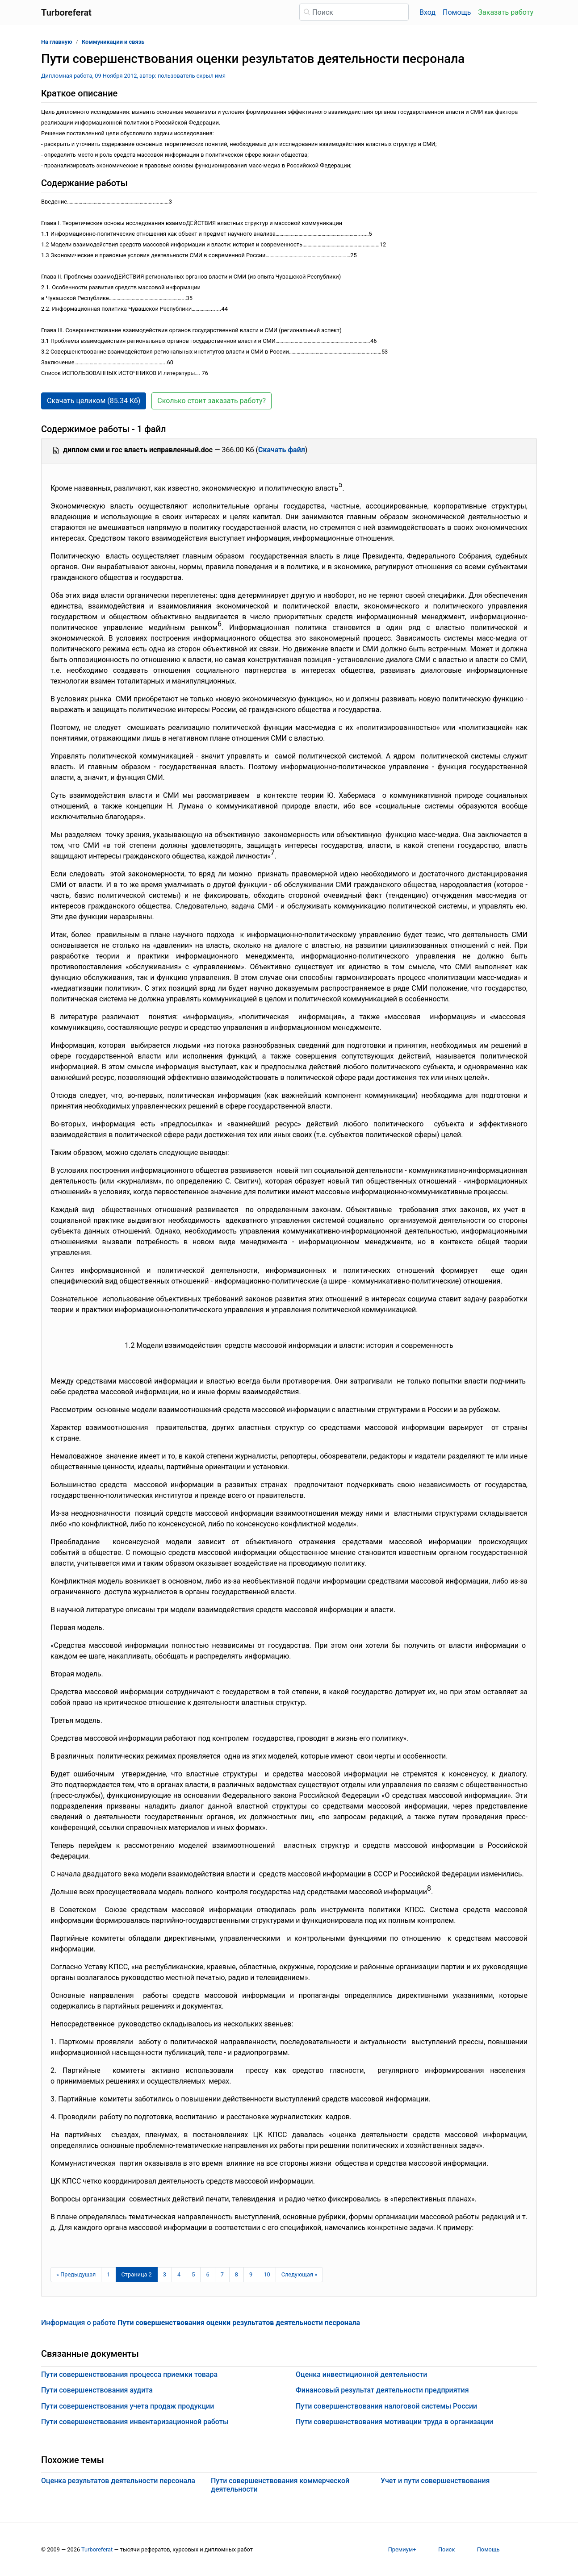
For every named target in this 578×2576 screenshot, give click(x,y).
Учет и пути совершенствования (435, 2480)
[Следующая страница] (299, 2274)
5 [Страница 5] (193, 2274)
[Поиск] (354, 12)
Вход (427, 12)
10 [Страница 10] (267, 2274)
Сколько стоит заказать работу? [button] (211, 400)
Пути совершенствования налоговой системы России (386, 2406)
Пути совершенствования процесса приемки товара (129, 2374)
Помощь (457, 12)
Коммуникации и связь (113, 41)
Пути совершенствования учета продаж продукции (127, 2406)
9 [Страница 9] (250, 2274)
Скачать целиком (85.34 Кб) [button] (93, 400)
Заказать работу (505, 12)
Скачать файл (281, 450)
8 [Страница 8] (236, 2274)
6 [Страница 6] (207, 2274)
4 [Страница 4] (178, 2274)
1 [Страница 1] (108, 2274)
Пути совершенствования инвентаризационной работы (135, 2422)
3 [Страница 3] (164, 2274)
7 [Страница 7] (222, 2274)
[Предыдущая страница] (75, 2274)
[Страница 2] (137, 2274)
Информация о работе (200, 2322)
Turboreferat (97, 2549)
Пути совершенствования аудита (97, 2390)
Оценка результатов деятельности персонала (118, 2480)
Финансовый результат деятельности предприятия (382, 2390)
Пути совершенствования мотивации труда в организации (394, 2422)
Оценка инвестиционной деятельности (361, 2374)
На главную (56, 41)
